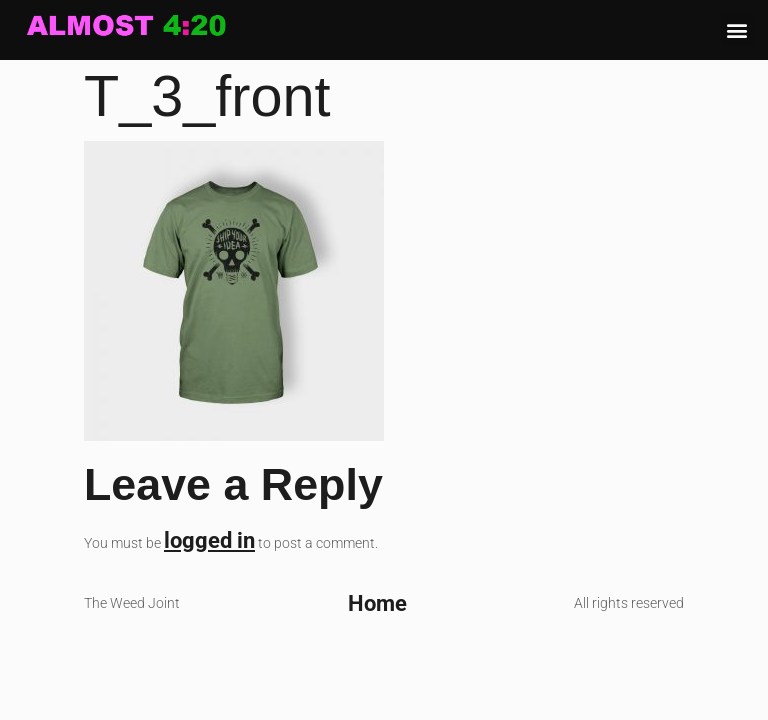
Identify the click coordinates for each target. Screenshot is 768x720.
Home (377, 603)
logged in (209, 540)
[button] (737, 29)
